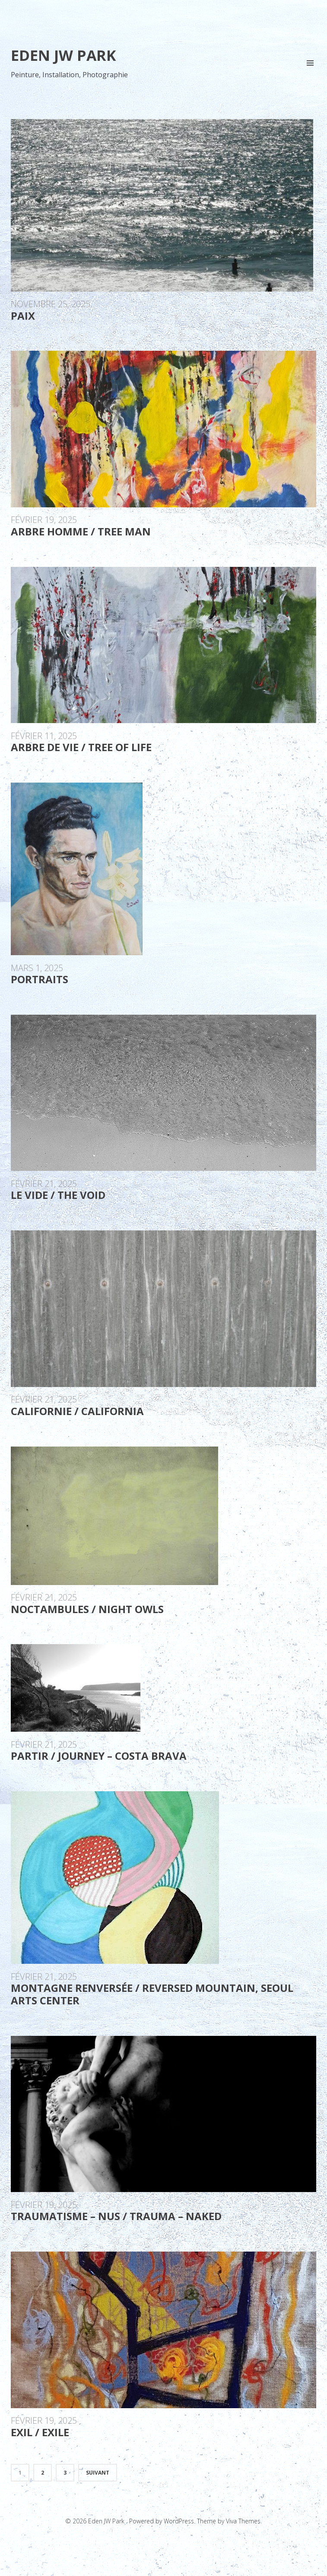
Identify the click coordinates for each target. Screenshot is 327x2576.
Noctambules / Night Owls (87, 1609)
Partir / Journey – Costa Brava (99, 1756)
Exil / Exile (40, 2432)
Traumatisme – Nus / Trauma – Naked (116, 2216)
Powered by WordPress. (163, 2521)
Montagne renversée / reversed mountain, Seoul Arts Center (152, 1994)
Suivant (97, 2472)
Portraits (39, 979)
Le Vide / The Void (58, 1195)
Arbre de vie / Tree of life (81, 747)
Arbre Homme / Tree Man (81, 531)
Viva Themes (243, 2521)
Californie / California (77, 1411)
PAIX (23, 315)
